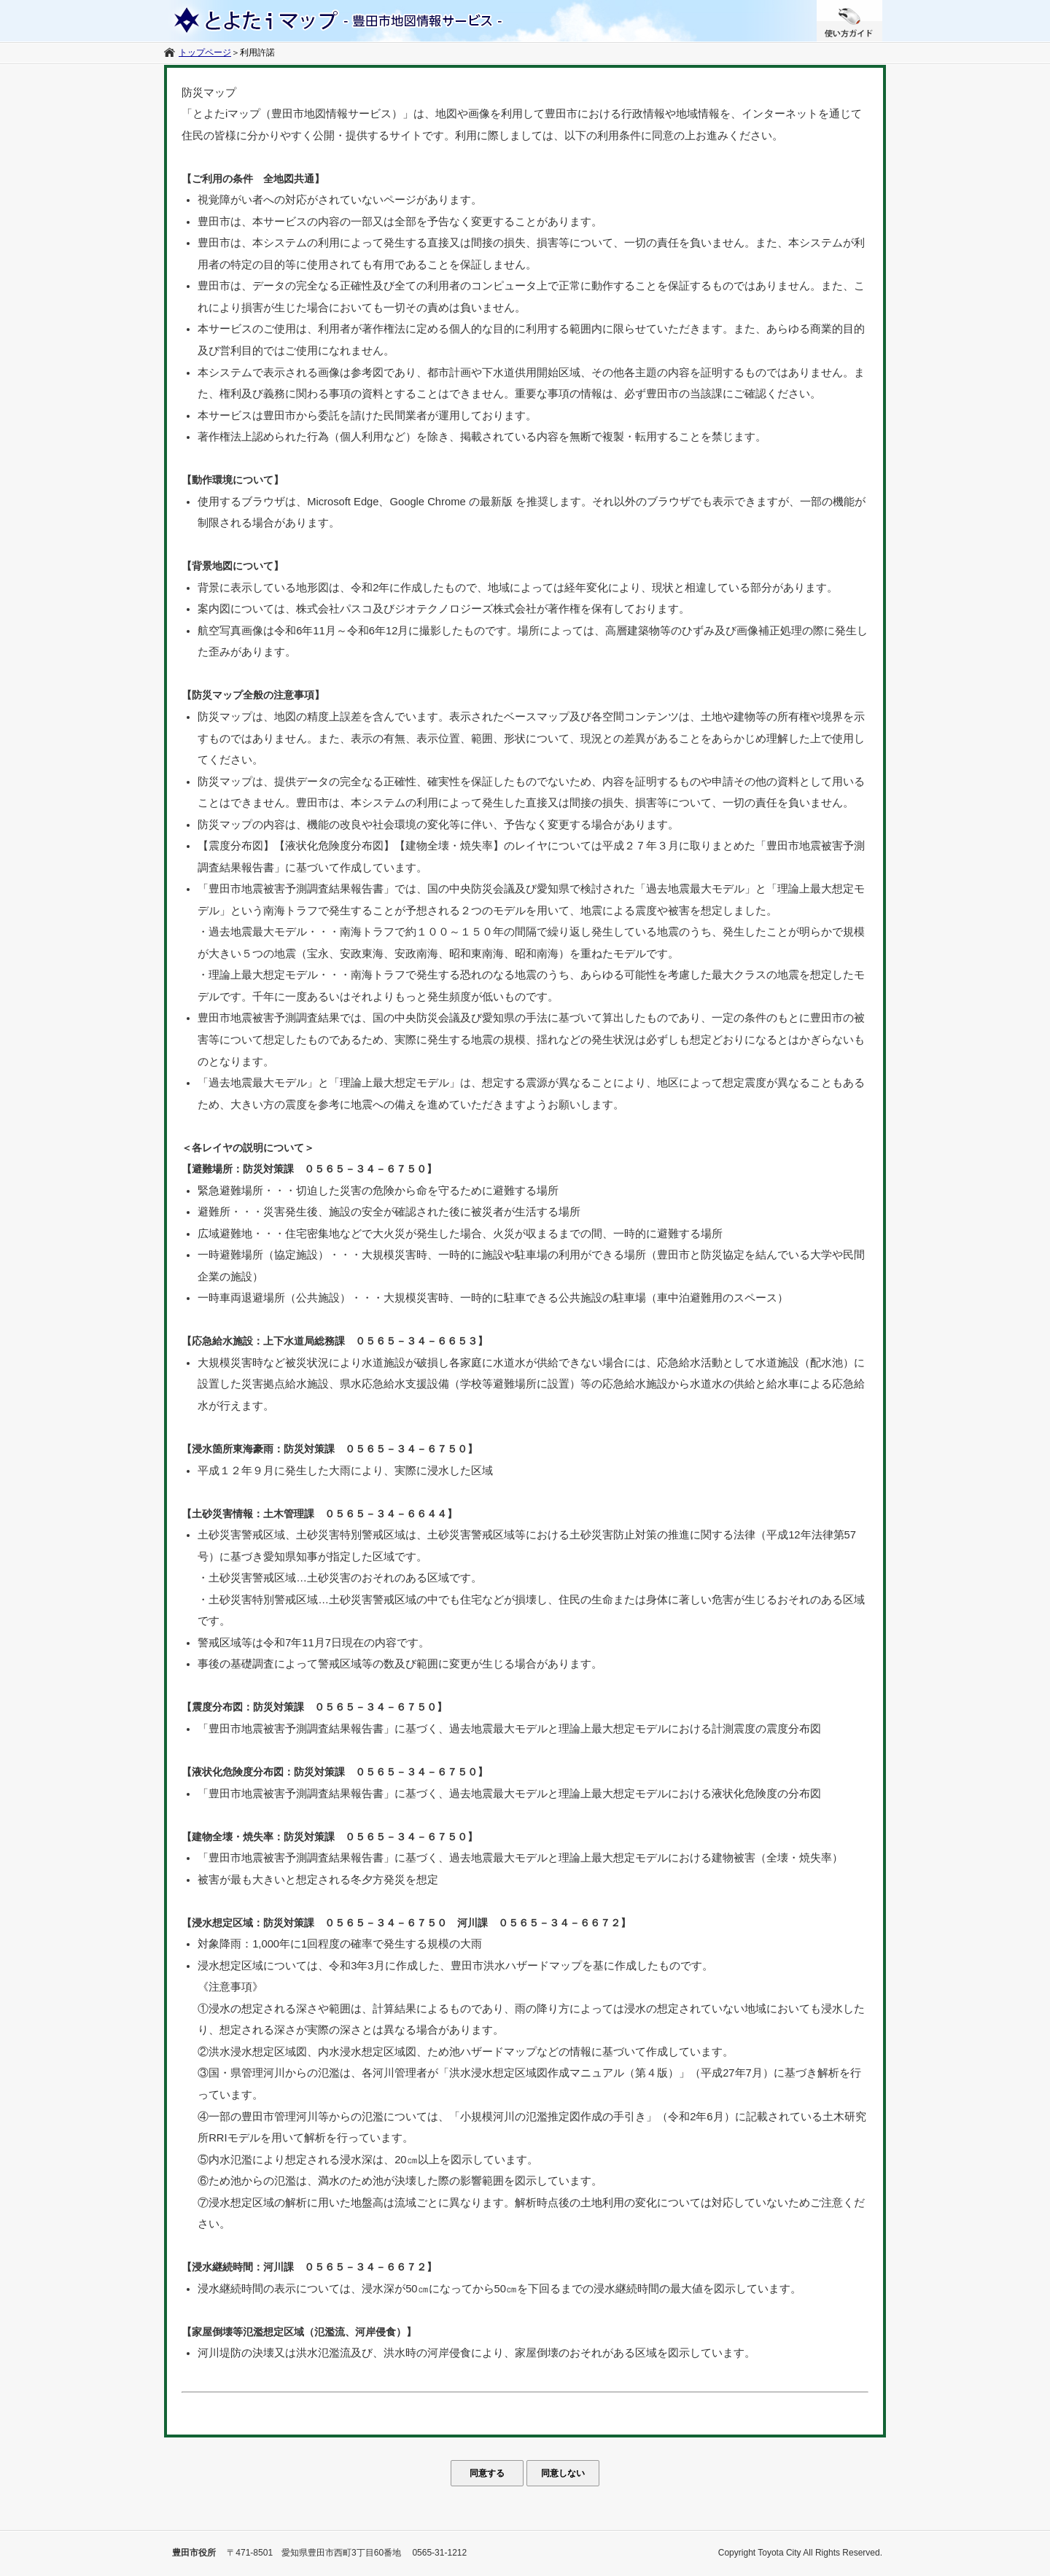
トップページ (205, 52)
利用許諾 (257, 52)
